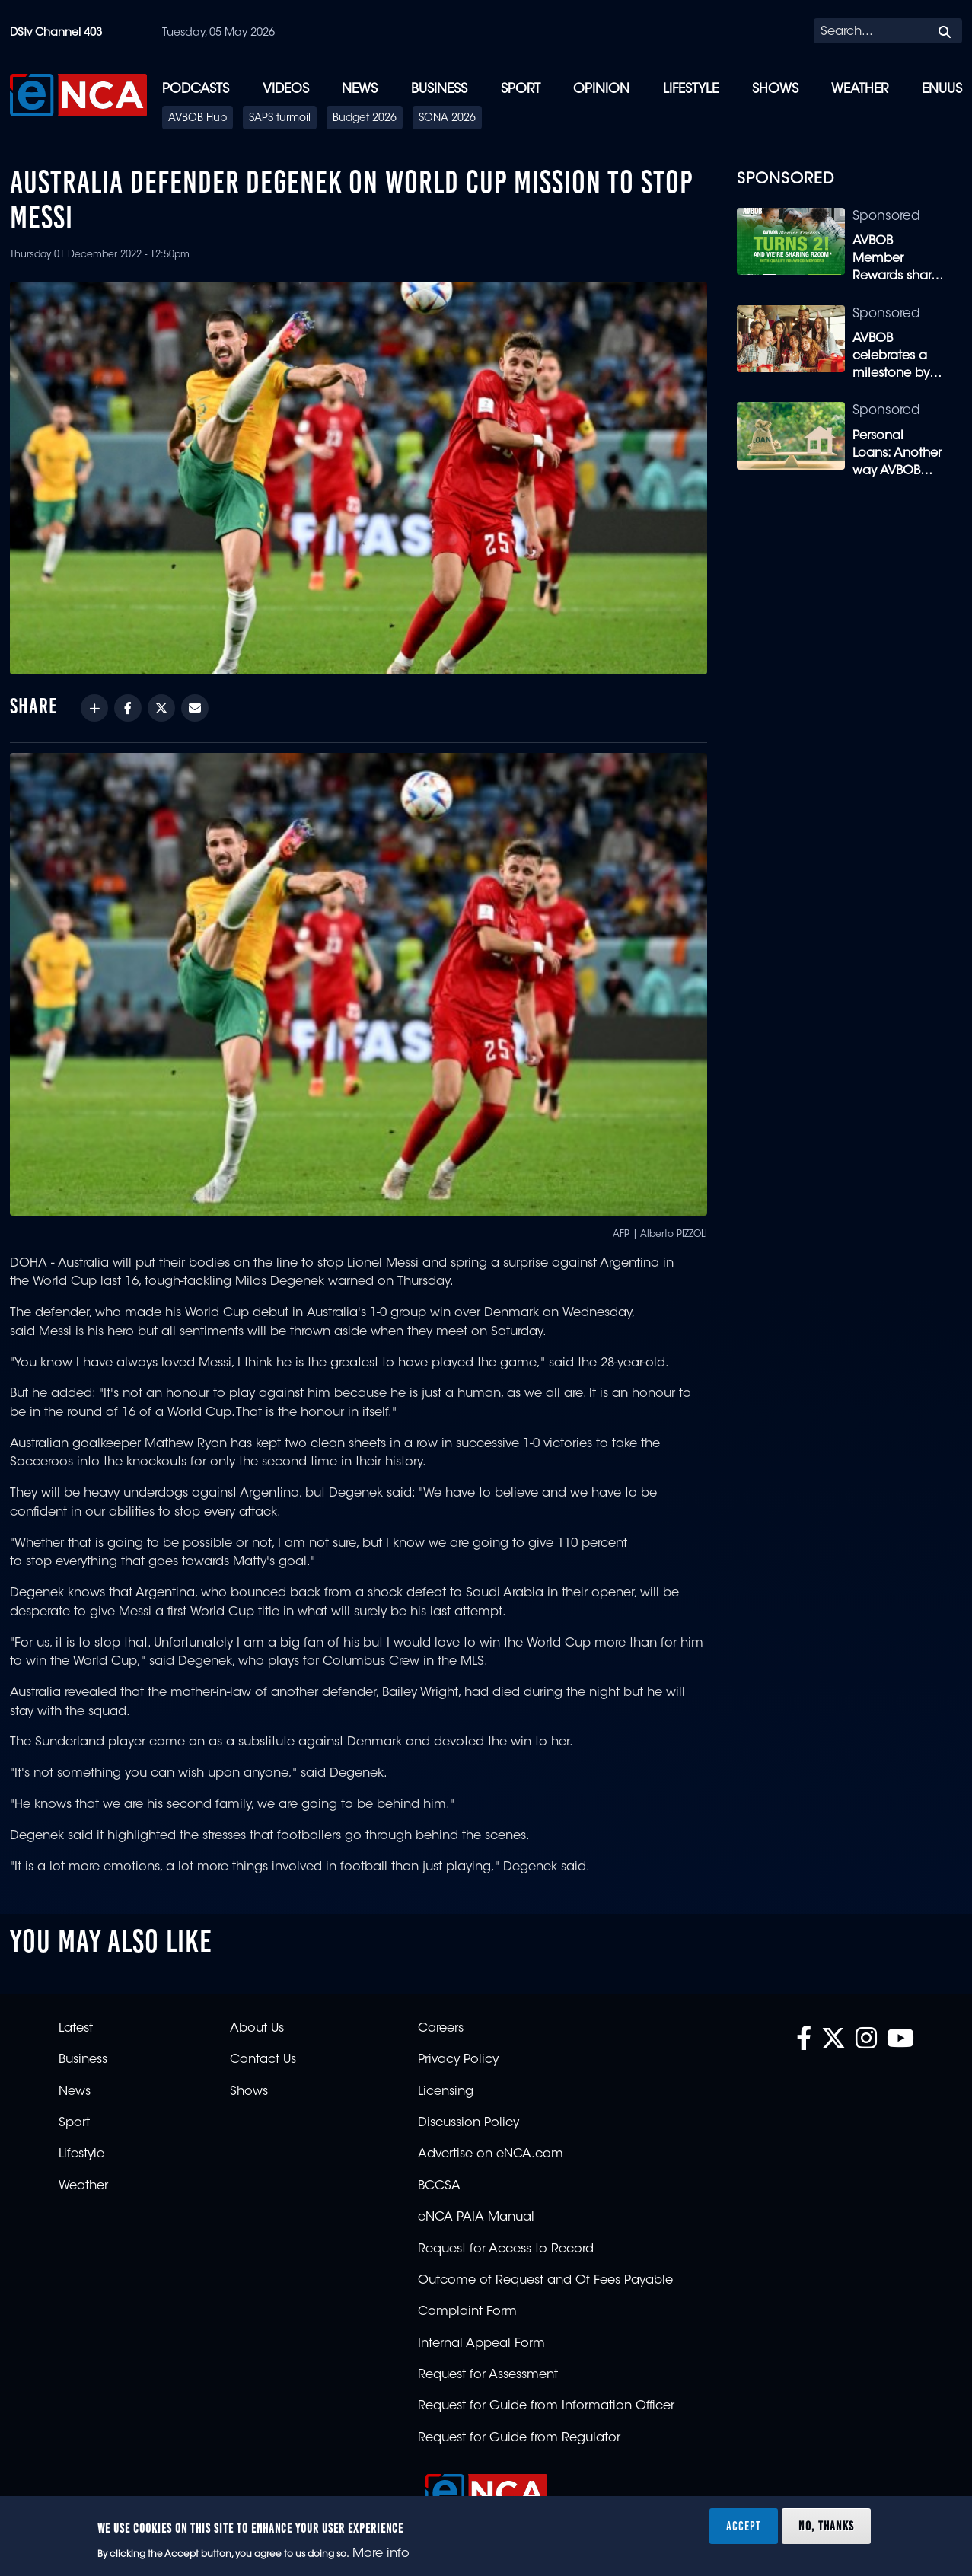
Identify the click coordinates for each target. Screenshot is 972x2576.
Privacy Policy (458, 2060)
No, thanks (826, 2525)
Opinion (601, 89)
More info (381, 2554)
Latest (76, 2029)
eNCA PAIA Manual (476, 2217)
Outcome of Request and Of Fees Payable (545, 2281)
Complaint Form (467, 2312)
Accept (743, 2525)
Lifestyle (691, 89)
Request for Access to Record (506, 2249)
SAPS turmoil (280, 118)
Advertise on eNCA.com (490, 2154)
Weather (859, 89)
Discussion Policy (468, 2123)
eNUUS (942, 89)
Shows (775, 89)
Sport (520, 89)
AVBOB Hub (197, 118)
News (360, 89)
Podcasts (195, 89)
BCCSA (439, 2186)
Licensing (445, 2092)
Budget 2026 (365, 118)
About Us (257, 2029)
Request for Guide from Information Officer (546, 2406)
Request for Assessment (488, 2375)
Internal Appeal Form (481, 2344)
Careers (441, 2029)
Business (439, 89)
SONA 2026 (447, 118)
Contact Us (263, 2060)
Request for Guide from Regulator (519, 2438)
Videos (286, 89)
